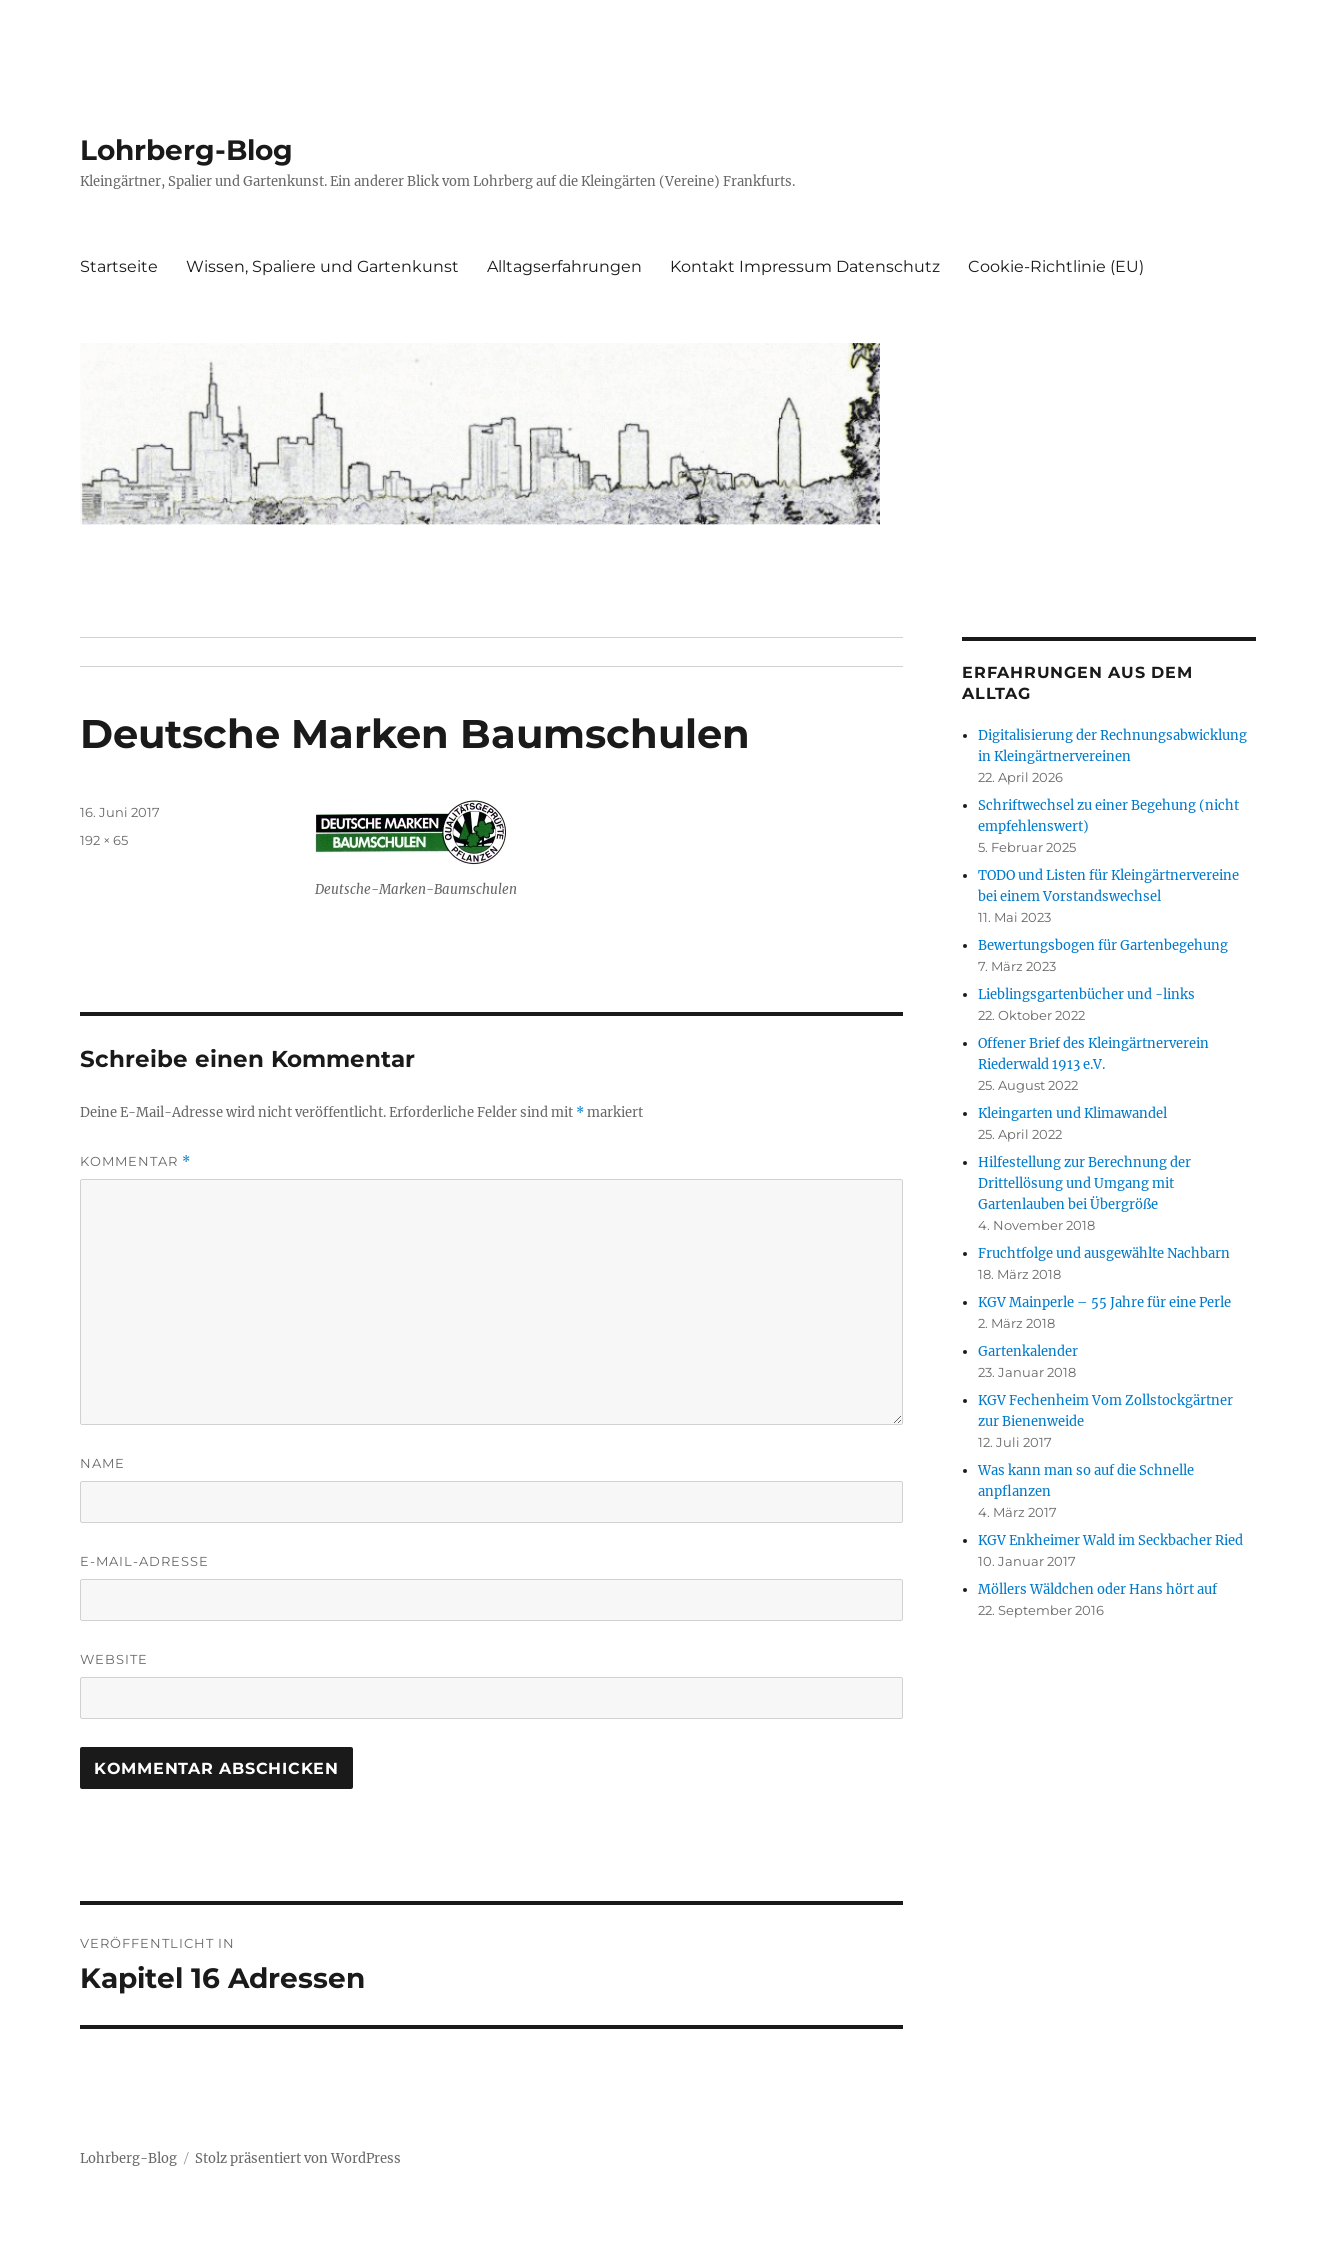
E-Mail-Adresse (144, 1561)
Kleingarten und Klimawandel (1072, 1113)
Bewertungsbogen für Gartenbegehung (1103, 945)
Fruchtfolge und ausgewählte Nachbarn (1104, 1253)
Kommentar (135, 1161)
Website (114, 1659)
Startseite (119, 266)
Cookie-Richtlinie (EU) (1056, 266)
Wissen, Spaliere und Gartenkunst (322, 266)
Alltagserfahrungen (564, 266)
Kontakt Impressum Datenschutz (805, 266)
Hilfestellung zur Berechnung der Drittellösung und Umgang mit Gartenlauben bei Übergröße (1084, 1183)
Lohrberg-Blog (186, 150)
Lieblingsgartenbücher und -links (1086, 994)
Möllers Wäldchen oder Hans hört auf (1097, 1589)
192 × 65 (104, 840)
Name (102, 1463)
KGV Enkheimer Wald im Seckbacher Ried (1110, 1540)
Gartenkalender (1028, 1351)
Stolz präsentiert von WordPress (298, 2158)
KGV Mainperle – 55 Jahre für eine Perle (1104, 1302)
